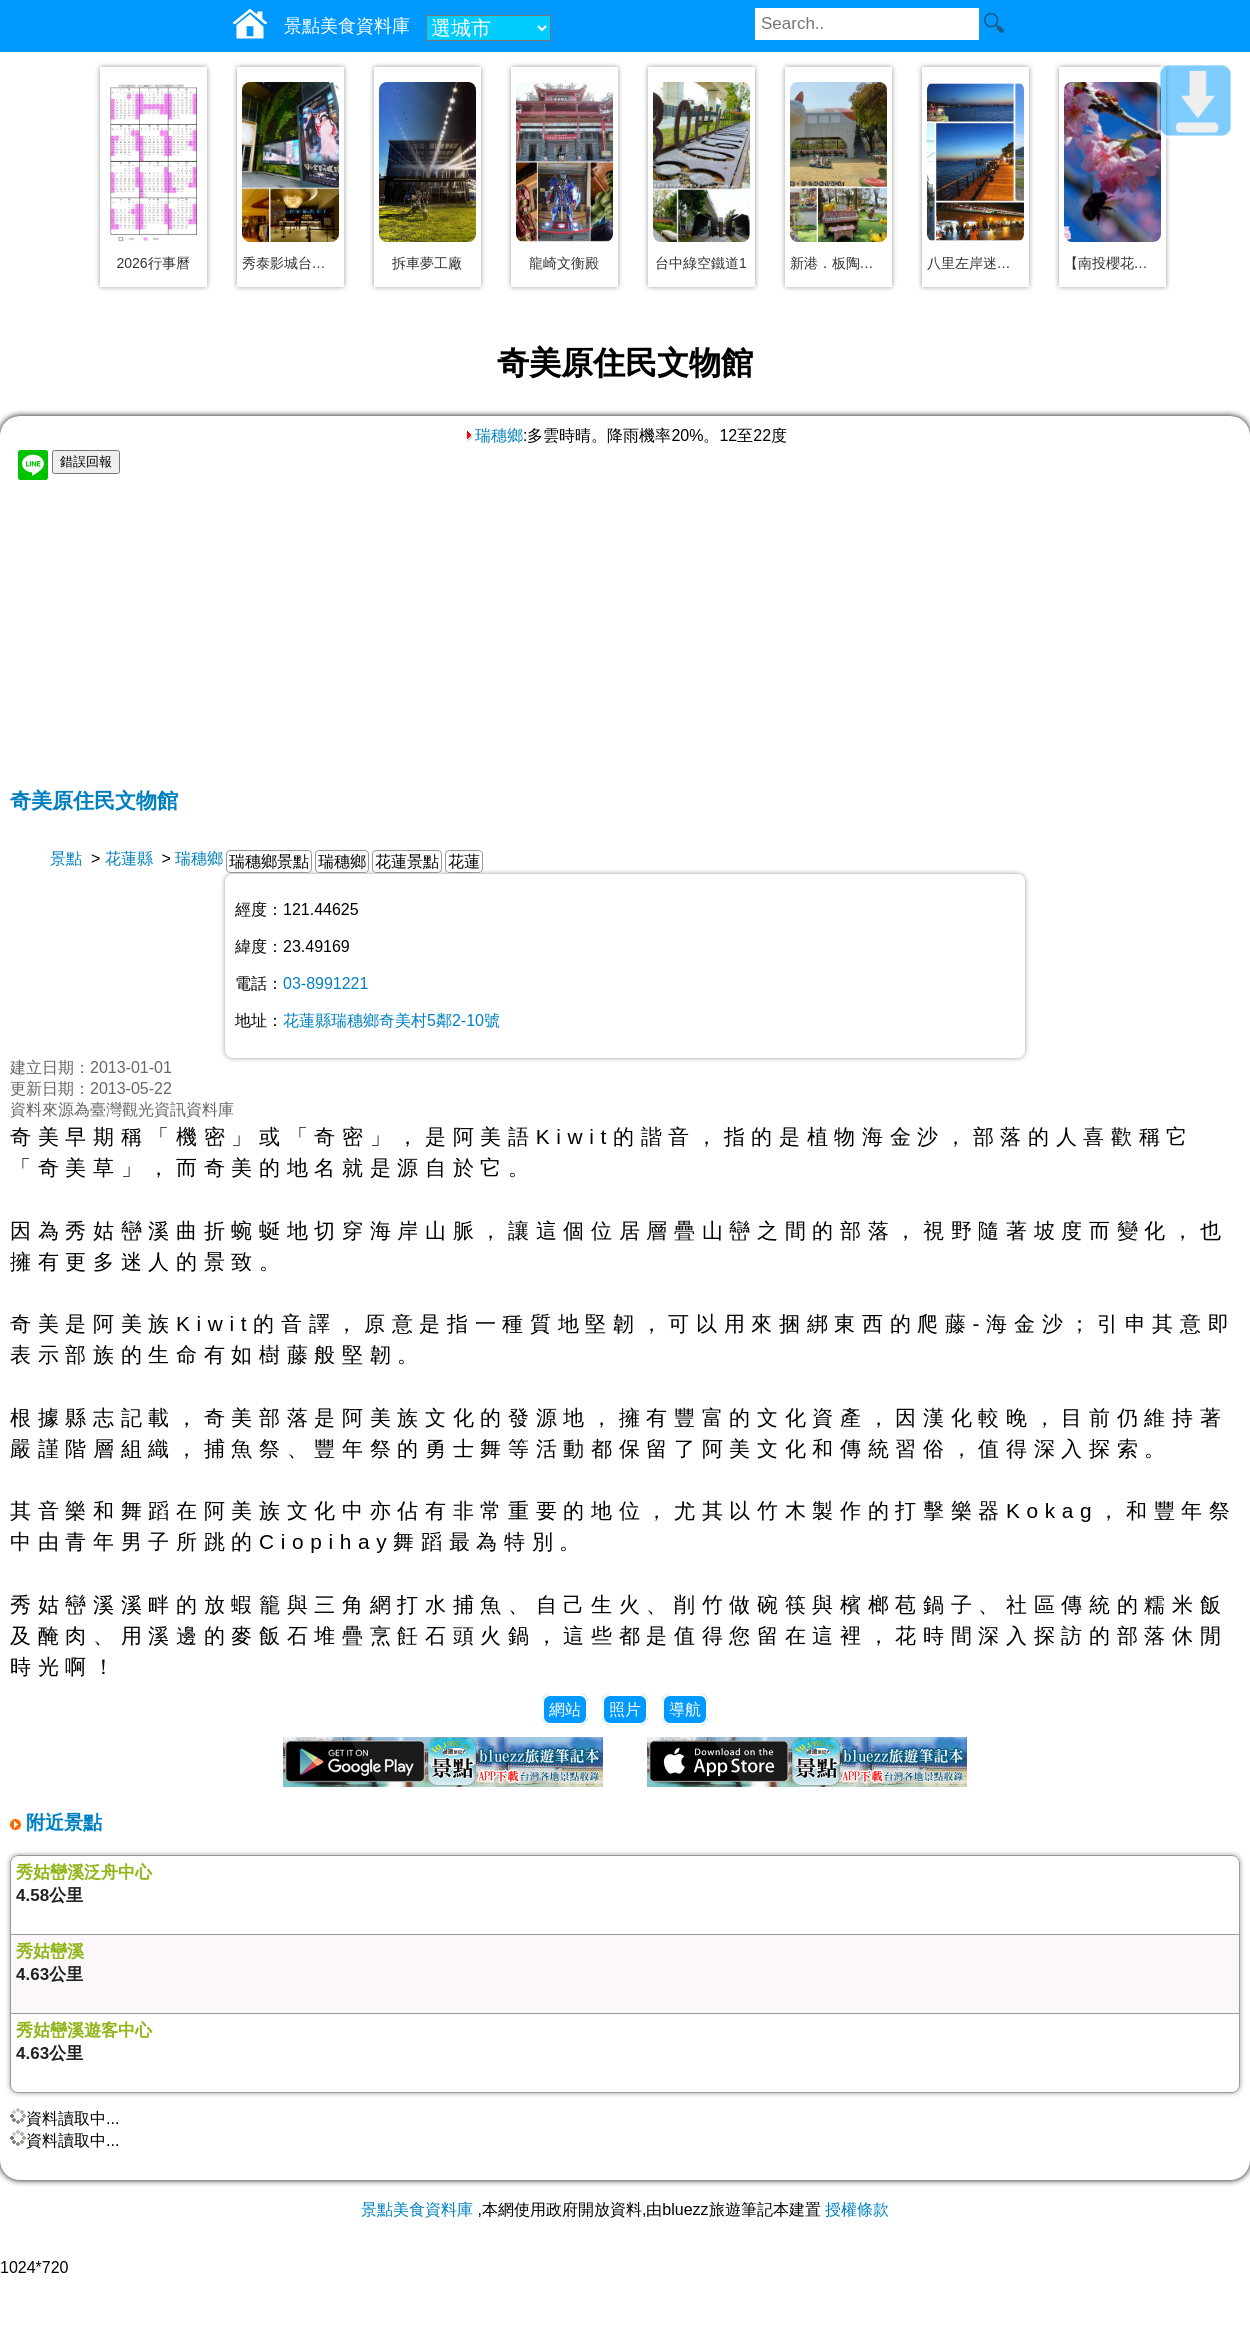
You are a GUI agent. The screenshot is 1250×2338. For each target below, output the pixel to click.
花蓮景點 (407, 861)
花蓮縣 (129, 858)
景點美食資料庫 (417, 2209)
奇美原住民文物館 (94, 800)
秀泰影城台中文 (290, 263)
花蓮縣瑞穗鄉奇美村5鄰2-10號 (391, 1020)
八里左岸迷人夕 (975, 263)
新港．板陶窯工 (838, 263)
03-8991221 (325, 983)
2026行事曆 (152, 263)
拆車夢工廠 (427, 263)
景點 (66, 858)
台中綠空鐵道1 (701, 263)
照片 (625, 1709)
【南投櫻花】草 (1112, 263)
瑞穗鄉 (493, 435)
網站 (565, 1709)
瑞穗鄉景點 (269, 861)
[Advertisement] (625, 637)
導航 (685, 1709)
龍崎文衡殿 (564, 263)
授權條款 (857, 2209)
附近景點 (61, 1822)
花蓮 (464, 861)
